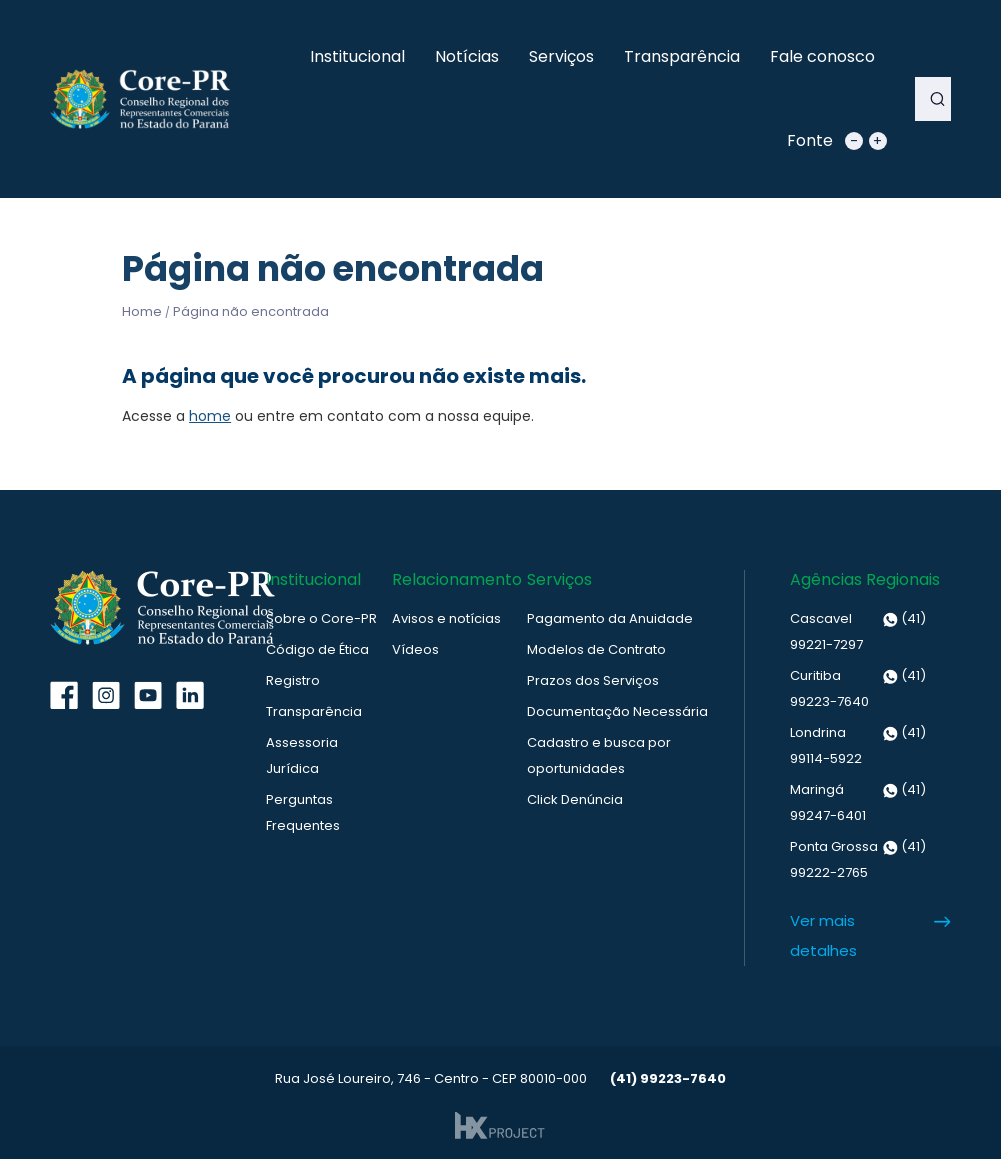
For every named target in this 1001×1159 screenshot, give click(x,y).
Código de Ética (317, 649)
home (210, 416)
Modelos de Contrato (596, 649)
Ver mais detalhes (823, 935)
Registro (293, 680)
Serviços (561, 56)
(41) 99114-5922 (858, 744)
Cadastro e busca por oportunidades (599, 755)
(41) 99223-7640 (858, 687)
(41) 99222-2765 (858, 858)
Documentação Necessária (617, 711)
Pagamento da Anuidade (610, 618)
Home (142, 311)
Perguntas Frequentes (303, 812)
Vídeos (415, 649)
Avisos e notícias (446, 618)
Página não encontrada (251, 311)
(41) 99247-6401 (858, 801)
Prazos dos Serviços (593, 680)
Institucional (357, 56)
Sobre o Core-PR (321, 618)
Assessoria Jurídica (302, 755)
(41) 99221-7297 (858, 630)
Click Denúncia (575, 799)
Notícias (467, 56)
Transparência (682, 56)
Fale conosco (822, 56)
